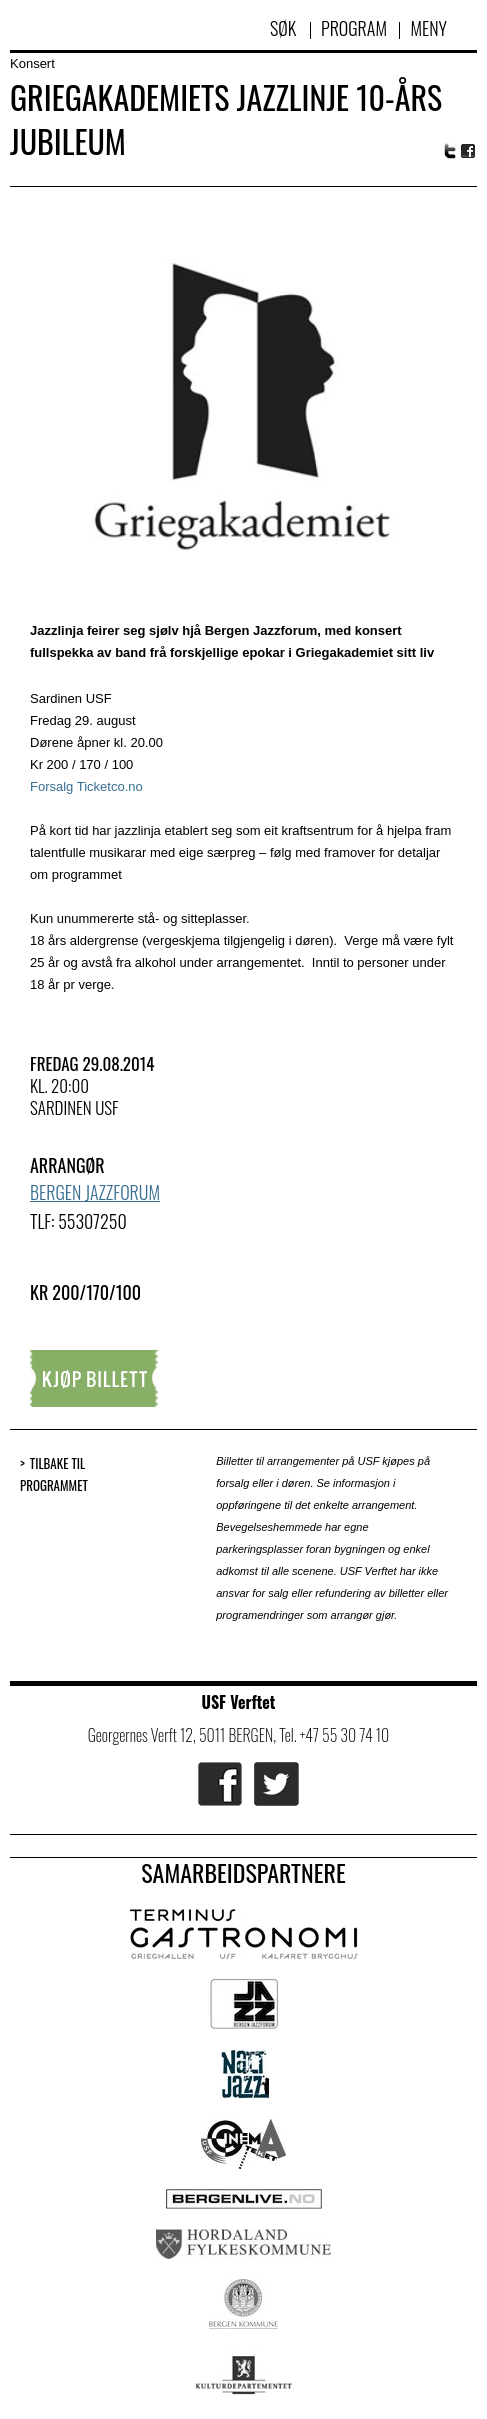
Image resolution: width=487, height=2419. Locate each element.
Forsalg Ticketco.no (86, 786)
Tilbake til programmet (54, 1474)
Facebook (469, 151)
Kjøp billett (94, 1378)
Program (354, 28)
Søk (285, 28)
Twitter (450, 151)
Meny (428, 28)
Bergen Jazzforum (95, 1192)
